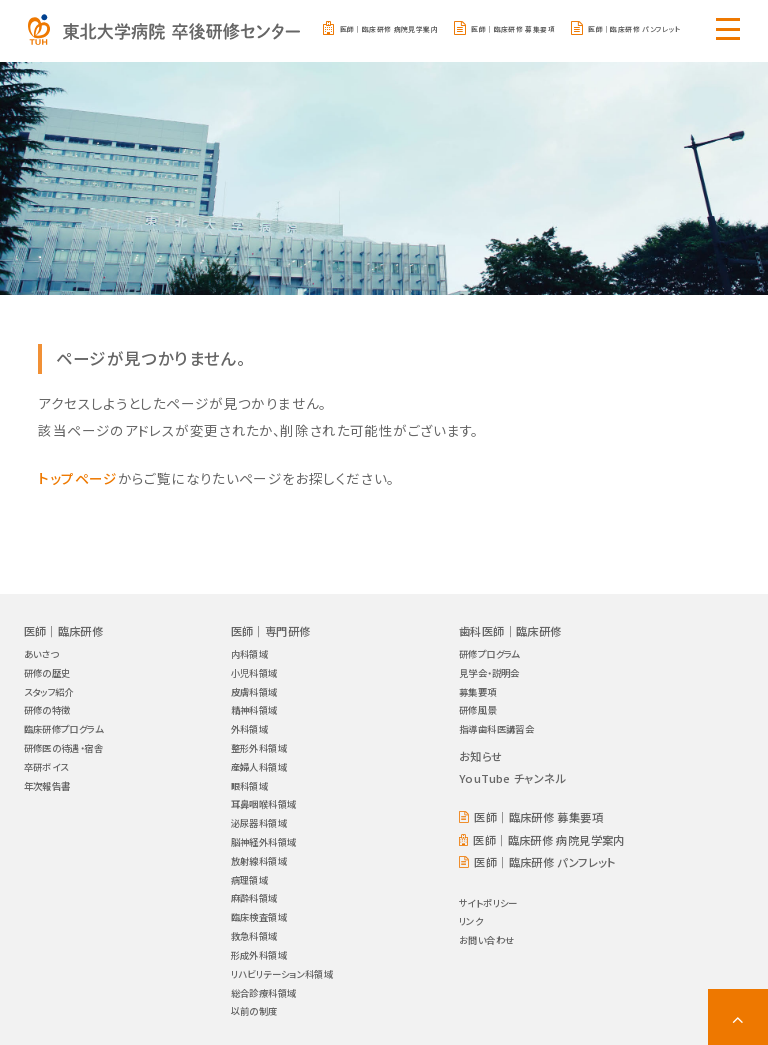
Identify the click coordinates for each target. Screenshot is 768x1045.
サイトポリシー (488, 899)
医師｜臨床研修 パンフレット (634, 29)
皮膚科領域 (254, 688)
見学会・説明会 (489, 669)
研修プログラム (489, 650)
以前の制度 (254, 1007)
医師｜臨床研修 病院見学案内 (389, 29)
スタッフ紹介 (49, 688)
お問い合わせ (486, 936)
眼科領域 (250, 782)
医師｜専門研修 (271, 627)
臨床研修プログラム (63, 725)
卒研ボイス (46, 763)
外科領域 (250, 725)
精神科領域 (254, 706)
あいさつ (41, 650)
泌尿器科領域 (259, 819)
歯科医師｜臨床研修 (510, 627)
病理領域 (250, 876)
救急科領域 (254, 932)
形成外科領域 (259, 951)
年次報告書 (47, 782)
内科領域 (250, 650)
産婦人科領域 (259, 763)
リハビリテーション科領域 (282, 970)
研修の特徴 (47, 706)
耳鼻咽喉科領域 (264, 800)
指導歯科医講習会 (496, 725)
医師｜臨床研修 (64, 627)
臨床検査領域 (259, 913)
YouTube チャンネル (512, 774)
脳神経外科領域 (264, 838)
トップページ (77, 474)
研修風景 (478, 706)
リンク (471, 917)
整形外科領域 (259, 744)
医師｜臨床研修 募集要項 (513, 29)
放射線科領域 (259, 857)
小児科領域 (254, 669)
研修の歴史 (47, 669)
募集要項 (478, 688)
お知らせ (481, 752)
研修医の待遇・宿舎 (63, 744)
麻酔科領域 (254, 894)
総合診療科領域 (264, 989)
